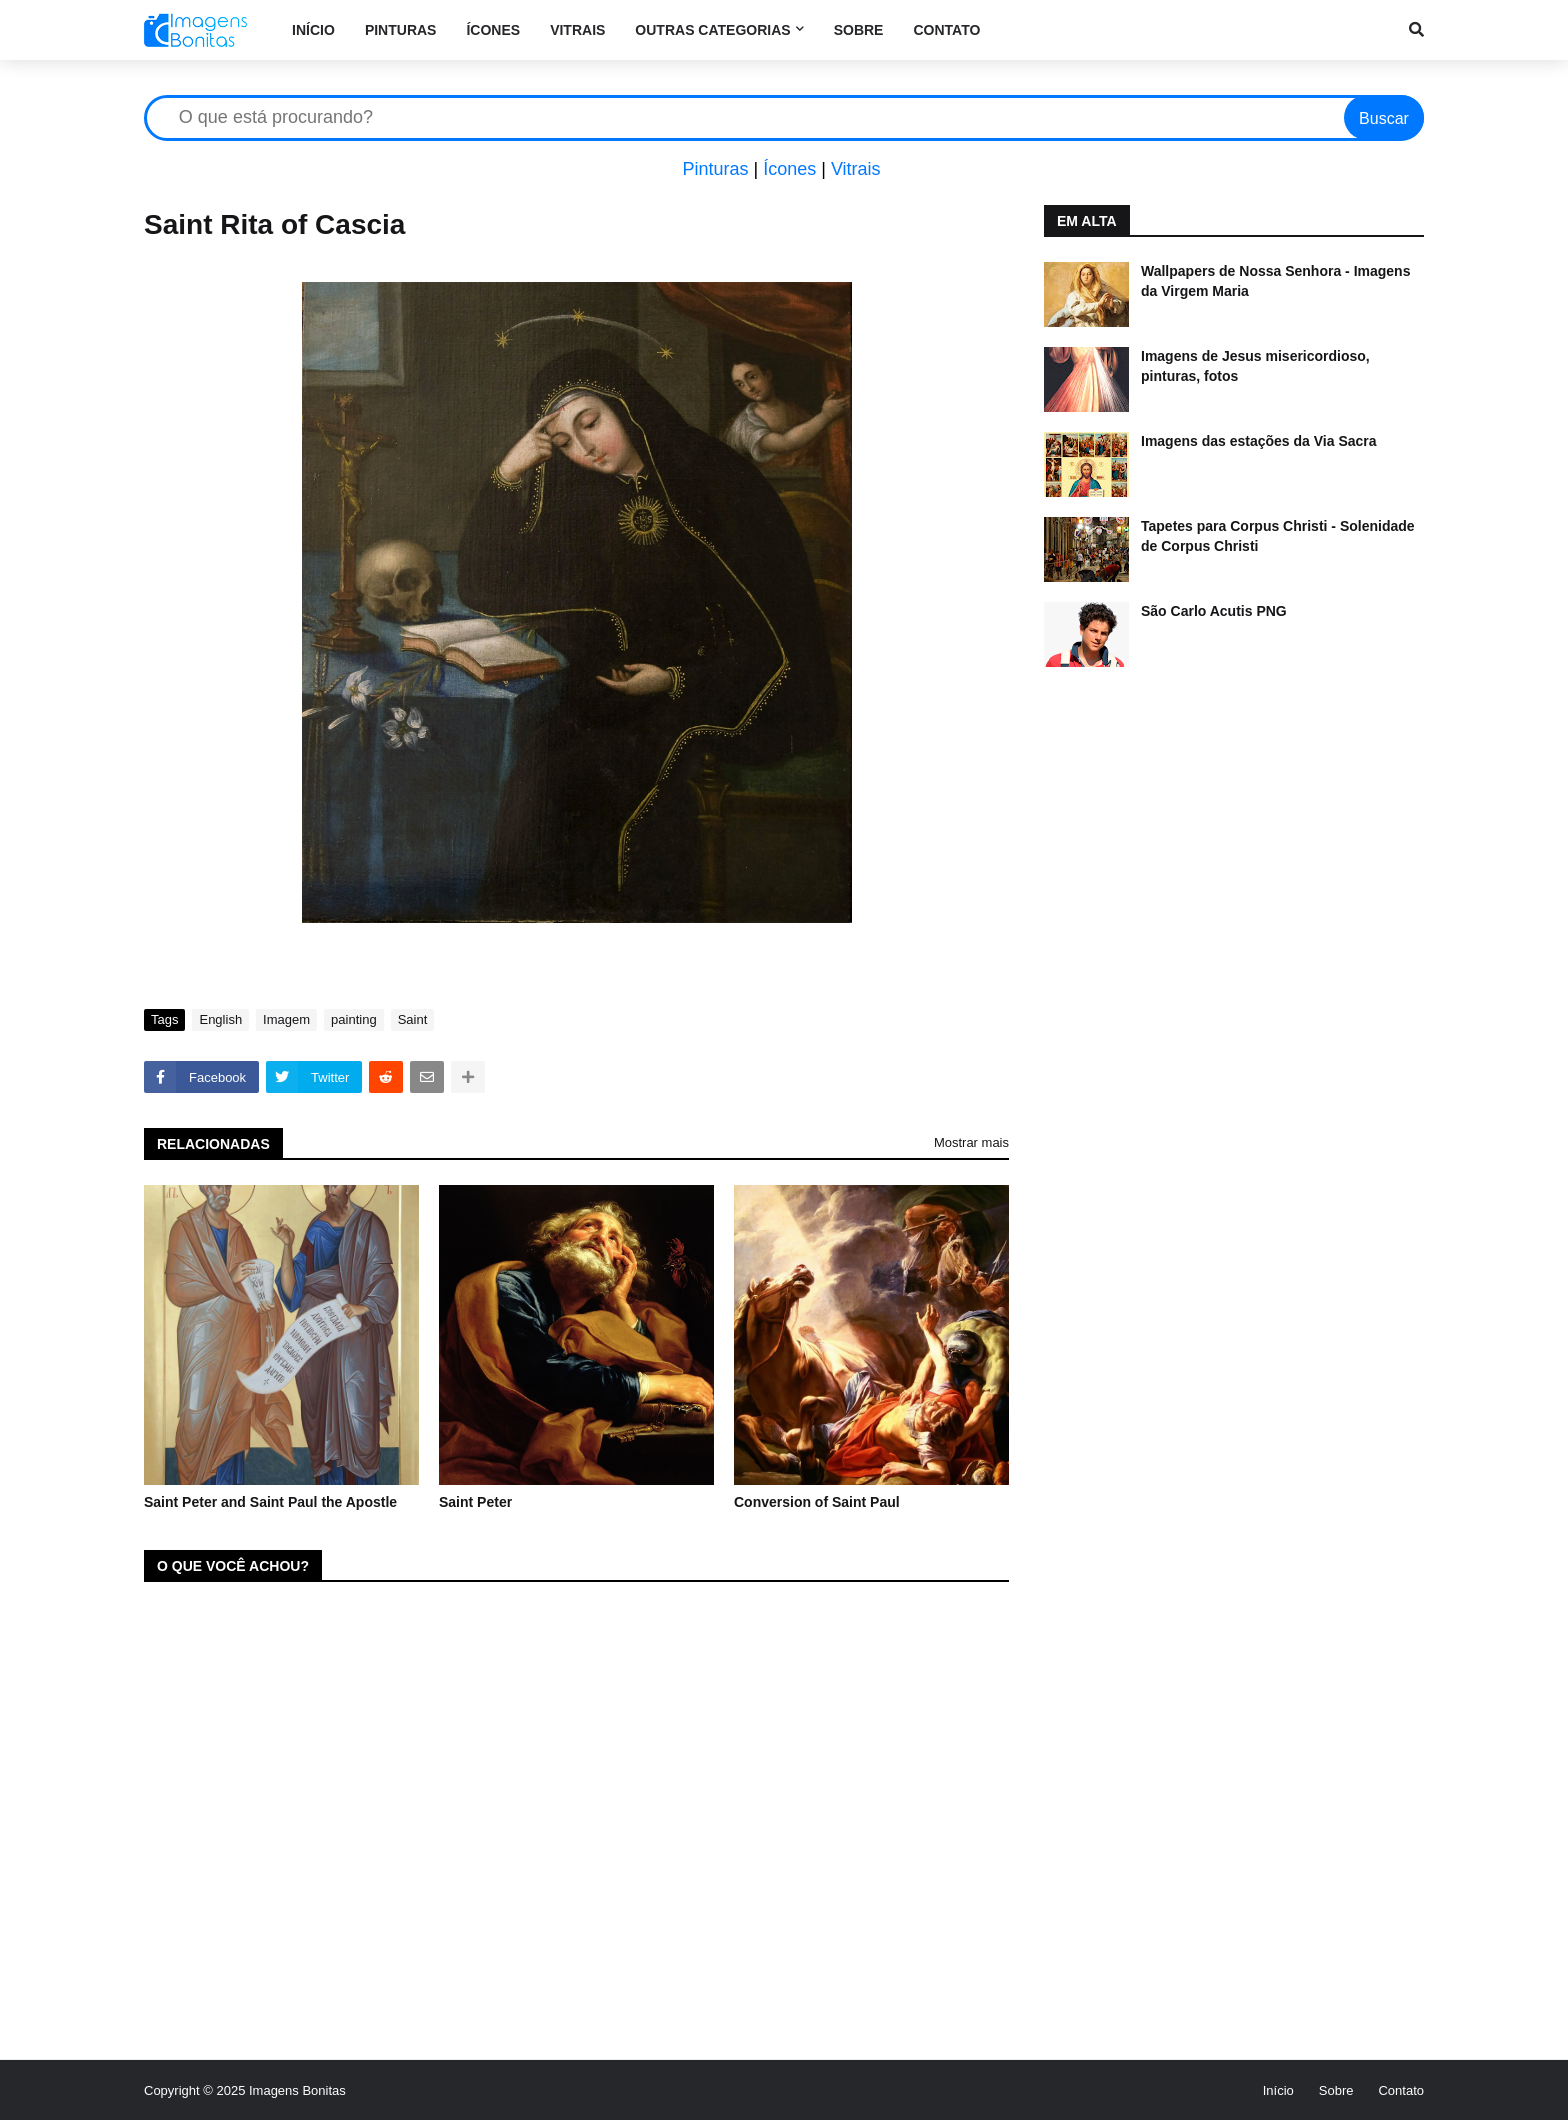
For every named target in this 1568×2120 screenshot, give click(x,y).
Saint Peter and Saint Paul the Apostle (270, 1502)
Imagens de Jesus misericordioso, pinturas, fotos (1255, 366)
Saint (413, 1019)
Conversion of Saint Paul (817, 1502)
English (220, 1019)
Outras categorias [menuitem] (712, 30)
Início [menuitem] (313, 30)
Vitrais (856, 169)
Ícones (789, 169)
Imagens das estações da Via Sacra (1259, 441)
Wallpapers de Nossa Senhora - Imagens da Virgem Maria (1275, 281)
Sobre (1336, 2090)
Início (1278, 2090)
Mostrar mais (971, 1142)
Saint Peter (475, 1502)
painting (354, 1019)
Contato (1401, 2090)
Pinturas (715, 169)
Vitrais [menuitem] (577, 30)
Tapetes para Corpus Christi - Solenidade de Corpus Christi (1278, 536)
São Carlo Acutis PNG (1214, 611)
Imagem (286, 1019)
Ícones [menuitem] (493, 30)
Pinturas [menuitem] (401, 30)
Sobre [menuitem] (859, 30)
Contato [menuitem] (946, 30)
